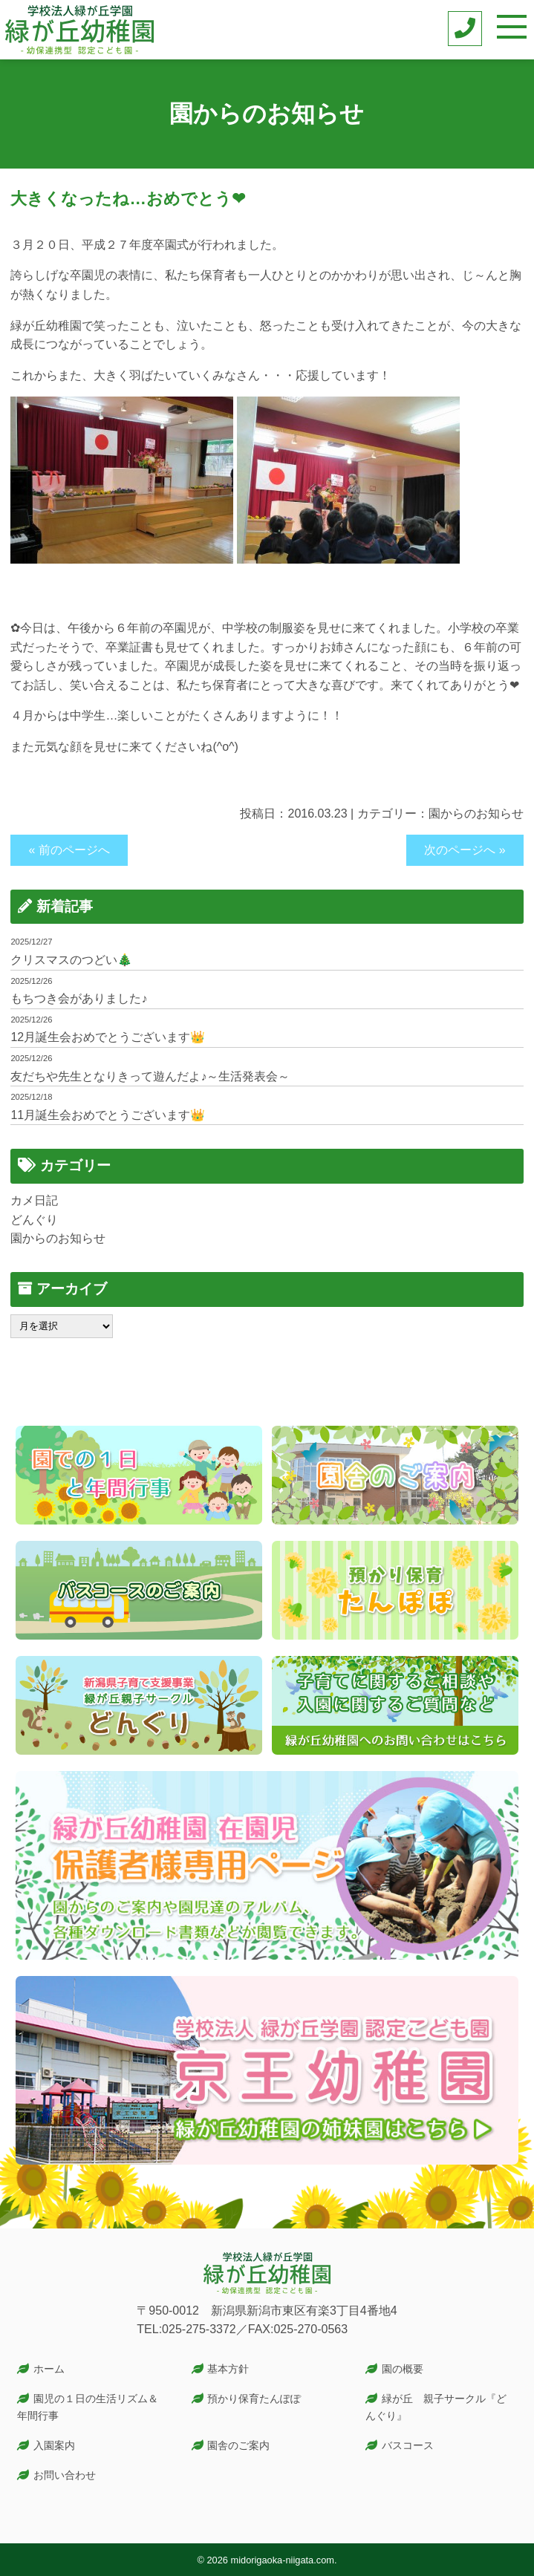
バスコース (408, 2445)
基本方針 (228, 2369)
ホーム (49, 2369)
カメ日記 (34, 1200)
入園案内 (54, 2445)
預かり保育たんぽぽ (254, 2398)
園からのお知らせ (476, 813)
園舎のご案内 (238, 2445)
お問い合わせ (64, 2475)
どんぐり (34, 1219)
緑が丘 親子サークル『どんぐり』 (436, 2407)
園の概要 (402, 2369)
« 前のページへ (68, 850)
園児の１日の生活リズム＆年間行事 (87, 2407)
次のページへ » (464, 850)
